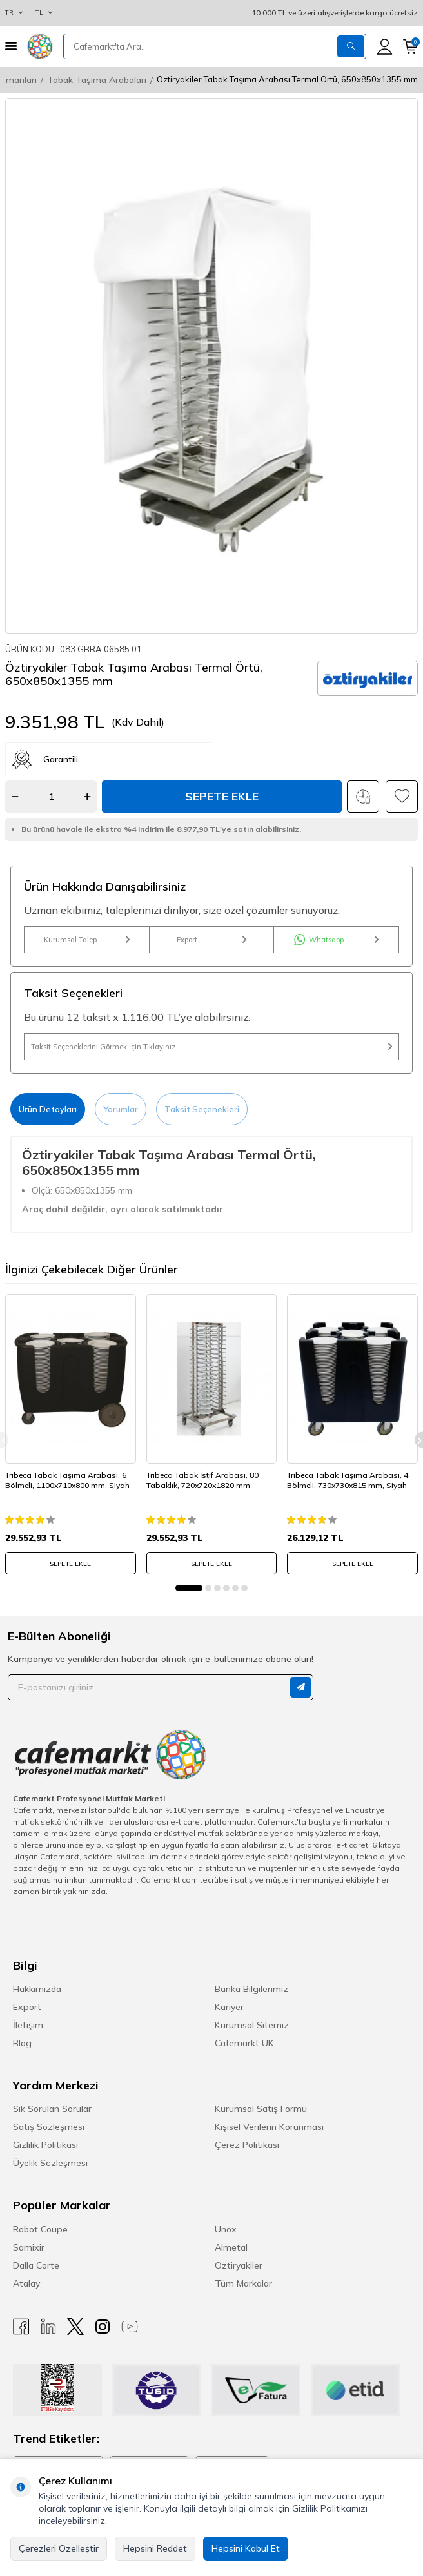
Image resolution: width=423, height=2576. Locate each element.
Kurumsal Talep (87, 939)
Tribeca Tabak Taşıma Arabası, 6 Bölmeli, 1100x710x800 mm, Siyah (67, 1480)
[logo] (40, 46)
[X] (75, 2327)
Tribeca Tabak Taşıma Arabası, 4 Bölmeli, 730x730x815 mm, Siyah (347, 1480)
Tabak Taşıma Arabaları (96, 80)
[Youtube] (129, 2327)
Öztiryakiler (238, 2265)
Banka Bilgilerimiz (251, 1989)
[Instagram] (102, 2327)
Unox (226, 2229)
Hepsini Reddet (155, 2548)
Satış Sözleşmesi (48, 2127)
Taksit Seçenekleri (201, 1109)
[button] (188, 1588)
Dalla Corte (36, 2265)
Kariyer (229, 2007)
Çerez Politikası (247, 2145)
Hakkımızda (37, 1989)
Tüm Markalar (243, 2283)
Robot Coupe (40, 2229)
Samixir (28, 2247)
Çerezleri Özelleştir (59, 2548)
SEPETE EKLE (70, 1564)
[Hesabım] (385, 47)
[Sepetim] (410, 46)
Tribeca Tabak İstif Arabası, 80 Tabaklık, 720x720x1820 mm (202, 1480)
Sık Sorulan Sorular (52, 2109)
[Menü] (11, 46)
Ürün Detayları (48, 1109)
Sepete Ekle (222, 796)
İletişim (28, 2025)
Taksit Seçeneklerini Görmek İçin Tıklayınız (211, 1046)
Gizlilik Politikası (45, 2145)
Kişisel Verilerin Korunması (269, 2127)
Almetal (231, 2247)
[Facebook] (21, 2327)
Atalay (26, 2283)
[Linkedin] (48, 2327)
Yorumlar (120, 1109)
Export (211, 939)
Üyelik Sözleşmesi (50, 2163)
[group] (211, 366)
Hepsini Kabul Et (246, 2548)
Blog (22, 2043)
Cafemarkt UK (244, 2043)
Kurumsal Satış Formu (261, 2109)
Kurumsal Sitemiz (252, 2025)
